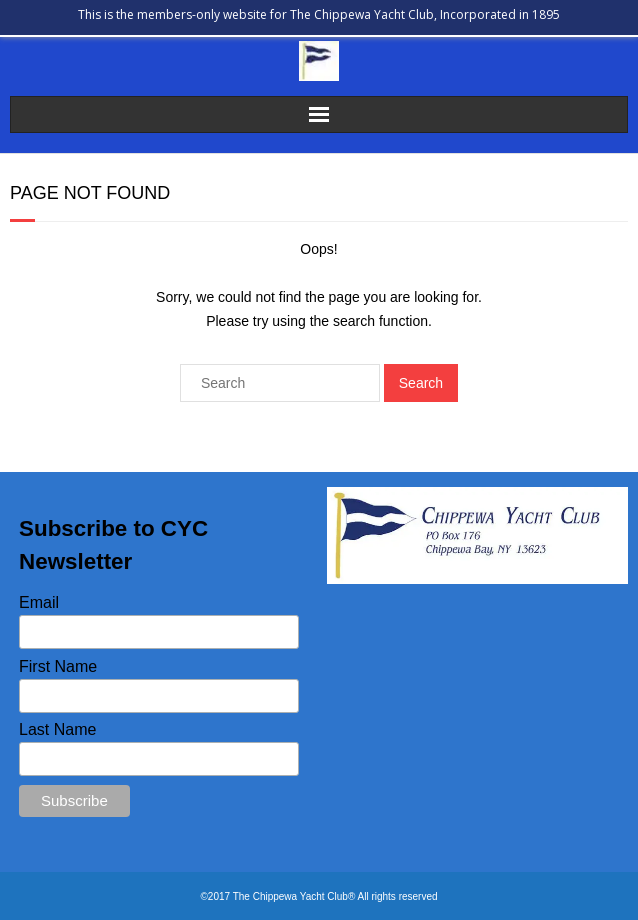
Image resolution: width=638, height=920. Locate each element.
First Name (58, 666)
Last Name (57, 729)
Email (39, 602)
